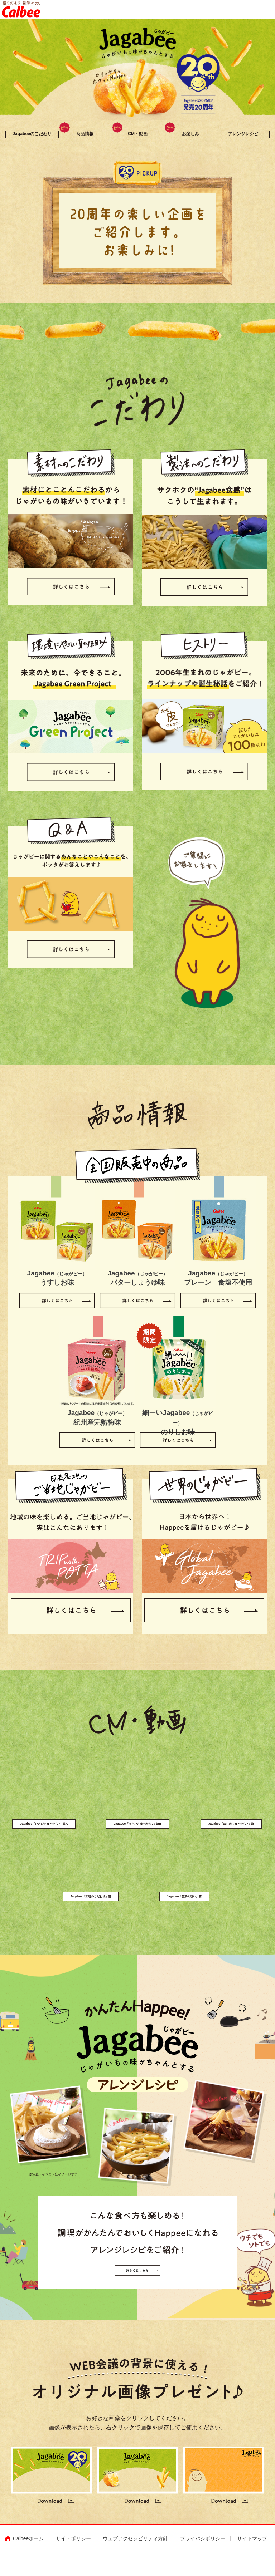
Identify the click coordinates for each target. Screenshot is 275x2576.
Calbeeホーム (28, 2562)
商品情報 (76, 136)
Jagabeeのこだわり (32, 136)
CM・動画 (130, 136)
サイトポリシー (73, 2562)
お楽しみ (182, 136)
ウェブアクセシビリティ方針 (135, 2562)
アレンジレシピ (243, 136)
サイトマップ (252, 2562)
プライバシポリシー (202, 2562)
